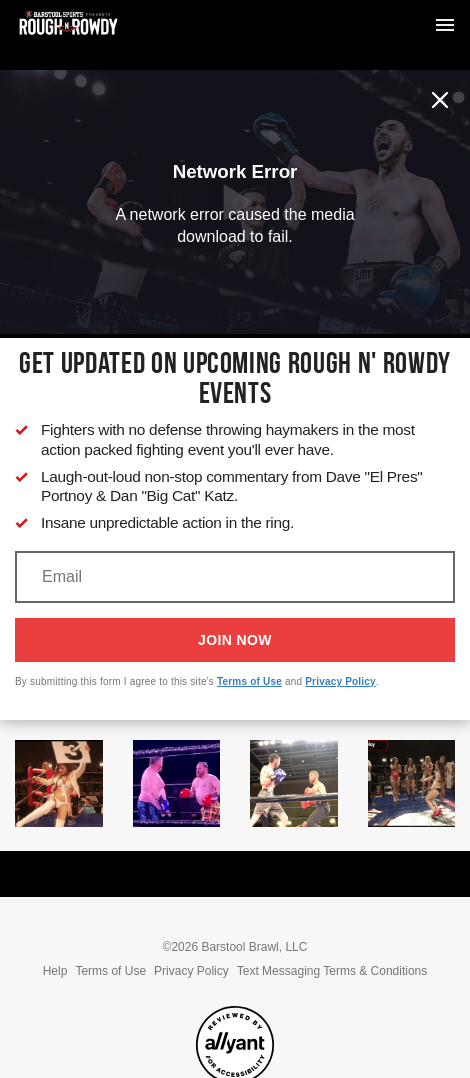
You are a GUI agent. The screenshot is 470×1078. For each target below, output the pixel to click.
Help (55, 971)
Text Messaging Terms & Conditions (332, 971)
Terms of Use (249, 681)
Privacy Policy (340, 681)
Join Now (235, 640)
